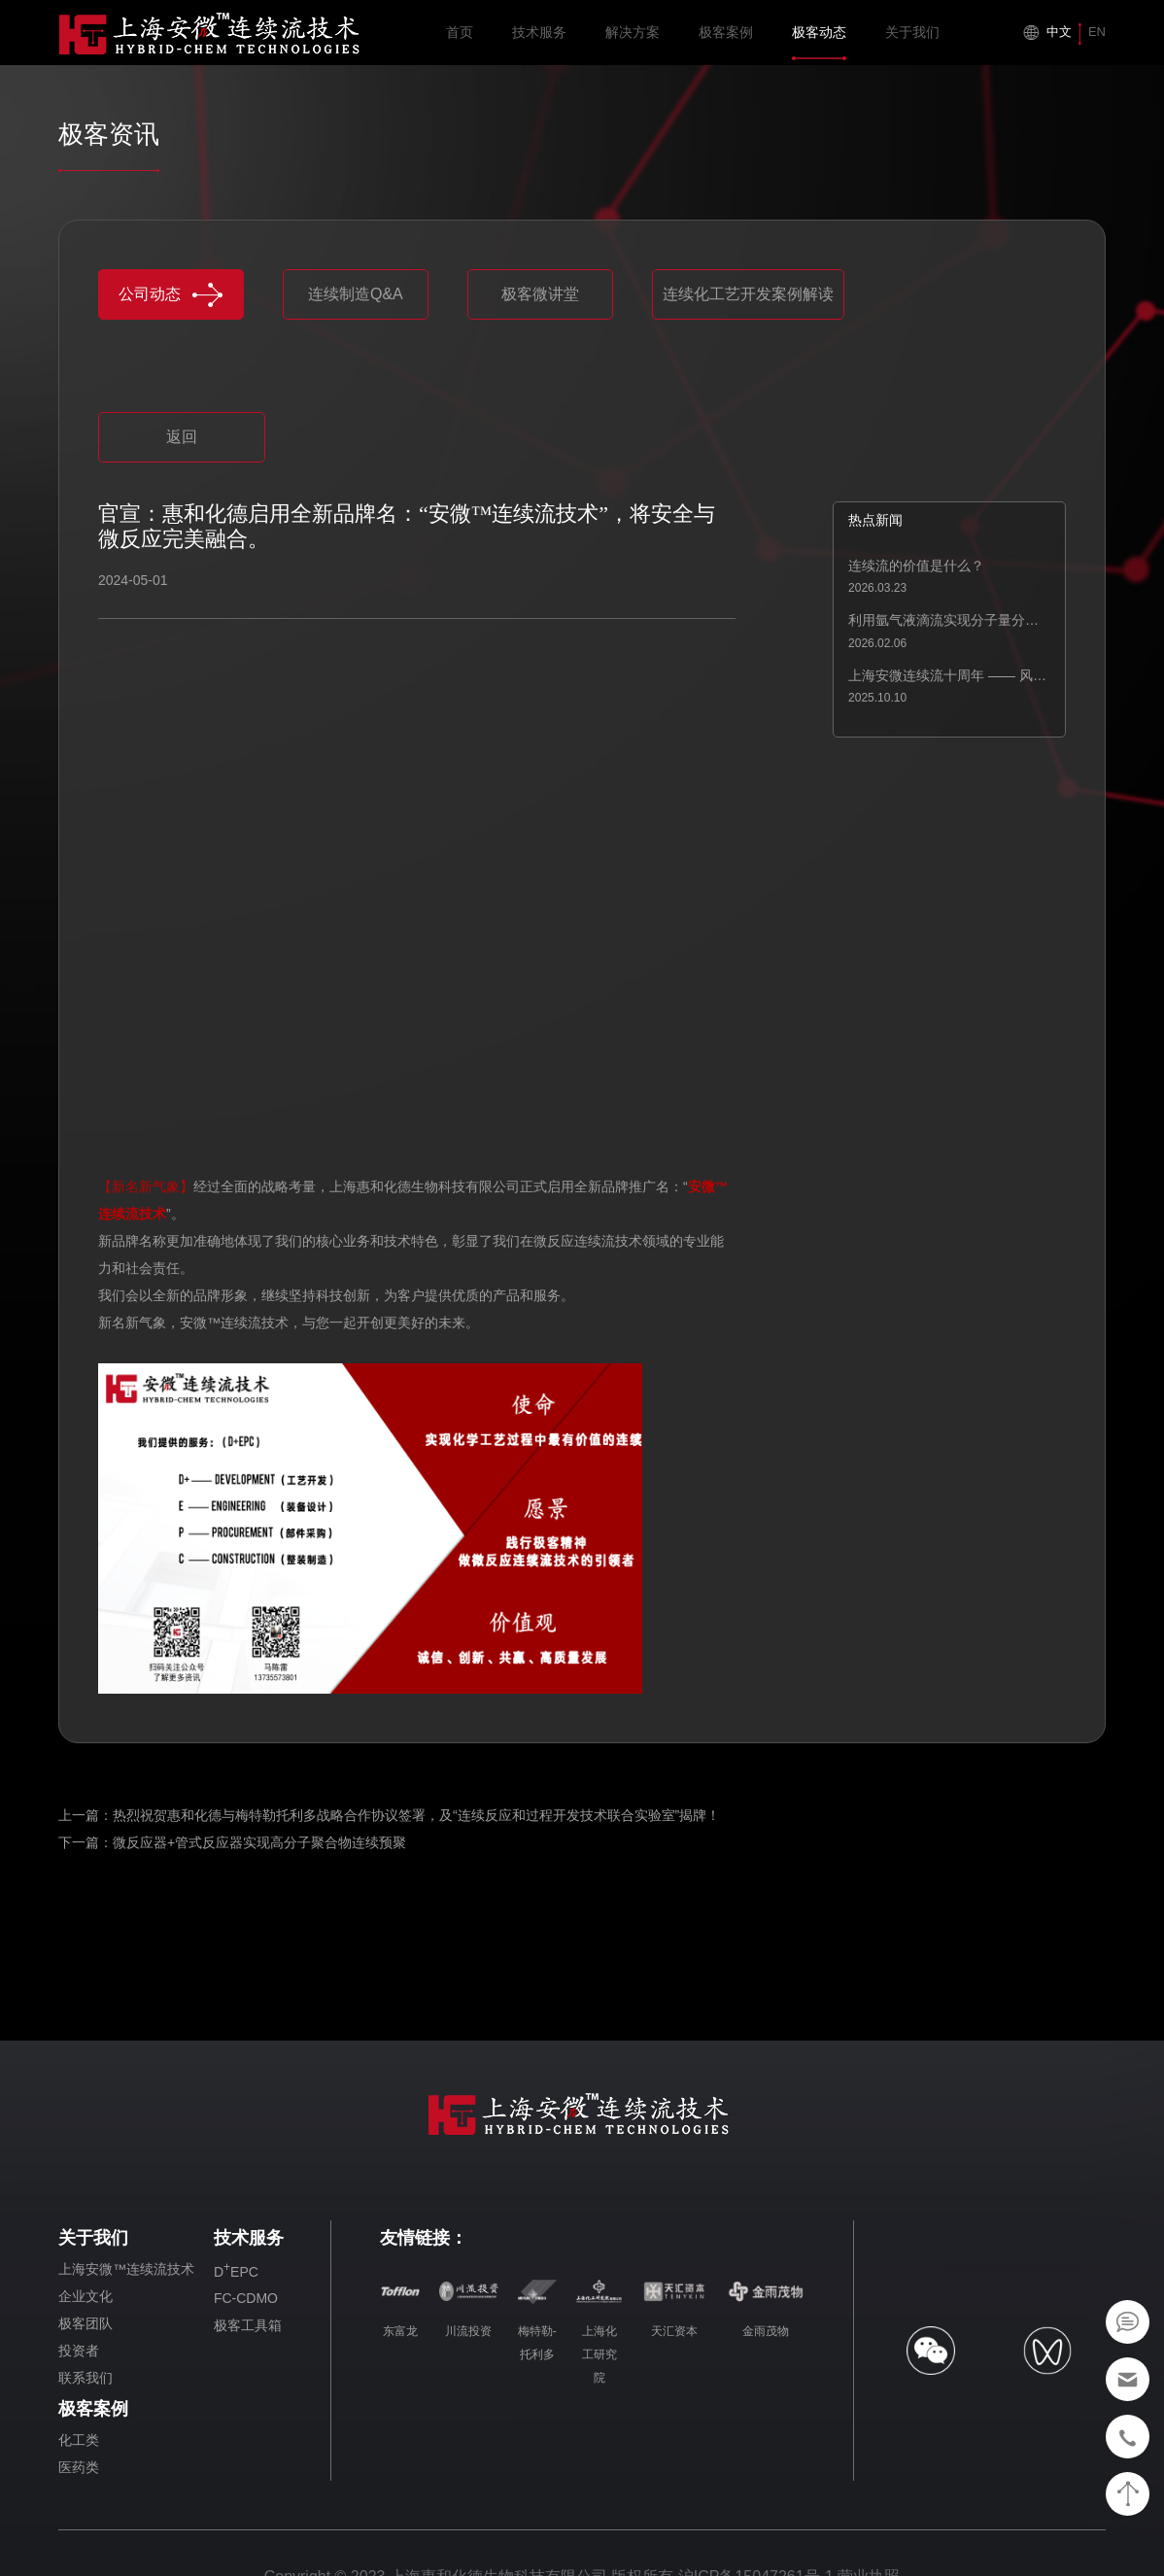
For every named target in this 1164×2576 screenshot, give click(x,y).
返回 (181, 437)
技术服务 (539, 41)
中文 (1059, 31)
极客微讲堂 (540, 294)
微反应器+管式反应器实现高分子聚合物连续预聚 (259, 1842)
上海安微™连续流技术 (126, 2269)
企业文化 (85, 2296)
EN (1097, 31)
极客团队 (85, 2323)
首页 (459, 41)
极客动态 (819, 41)
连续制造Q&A (355, 294)
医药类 (78, 2467)
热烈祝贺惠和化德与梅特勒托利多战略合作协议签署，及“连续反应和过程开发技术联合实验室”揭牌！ (416, 1815)
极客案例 (726, 41)
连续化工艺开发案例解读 (748, 294)
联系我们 (85, 2378)
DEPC (236, 2270)
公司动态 (171, 295)
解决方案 (632, 41)
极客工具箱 (248, 2325)
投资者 (78, 2350)
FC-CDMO (246, 2298)
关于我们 (912, 41)
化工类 (78, 2440)
